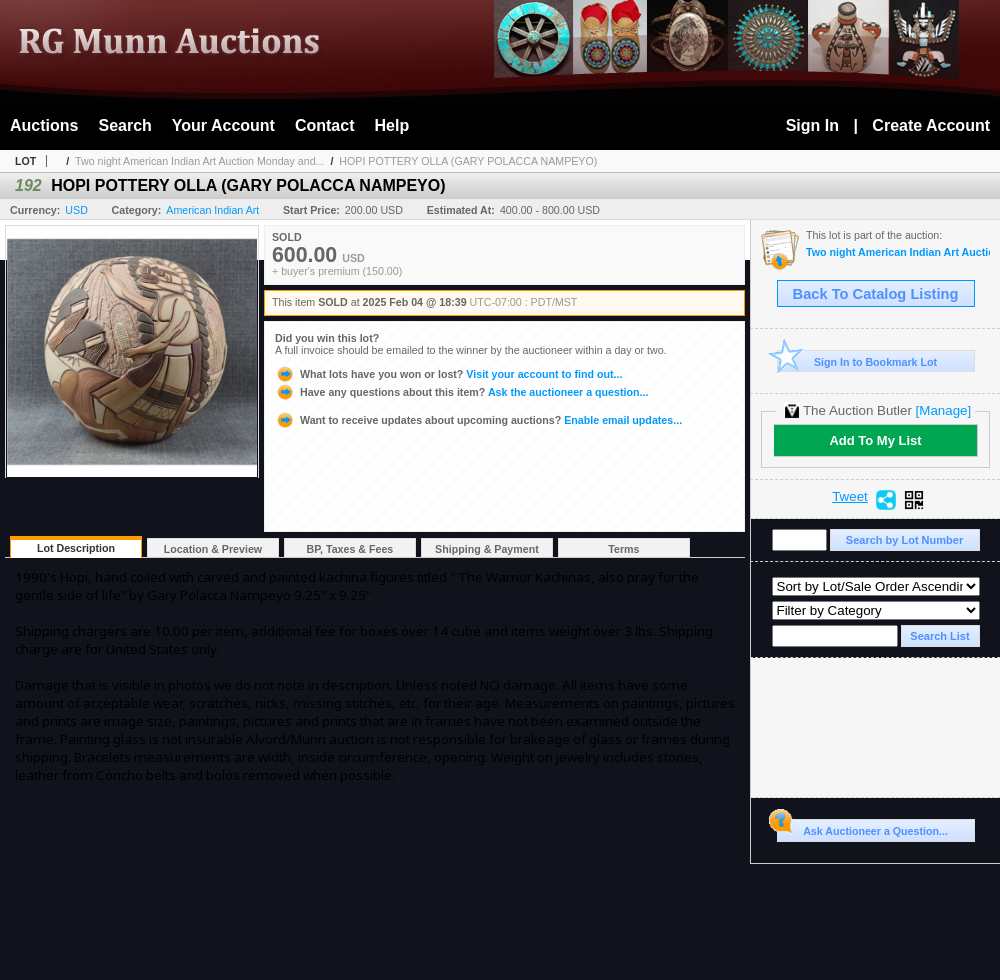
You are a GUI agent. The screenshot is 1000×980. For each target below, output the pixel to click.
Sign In (812, 125)
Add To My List (875, 440)
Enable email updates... (478, 420)
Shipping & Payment (487, 549)
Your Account (223, 125)
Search (124, 125)
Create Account (931, 125)
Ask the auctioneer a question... (461, 392)
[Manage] (943, 410)
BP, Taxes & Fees (350, 549)
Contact (325, 125)
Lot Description (76, 548)
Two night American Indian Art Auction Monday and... (199, 161)
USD (76, 210)
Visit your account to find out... (448, 374)
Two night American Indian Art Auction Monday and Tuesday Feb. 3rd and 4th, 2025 (898, 252)
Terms (623, 549)
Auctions (44, 125)
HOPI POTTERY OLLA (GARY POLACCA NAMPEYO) (468, 161)
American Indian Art (212, 210)
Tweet (850, 497)
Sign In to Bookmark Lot (857, 361)
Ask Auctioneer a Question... (862, 828)
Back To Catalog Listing (876, 294)
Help (392, 125)
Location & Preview (213, 549)
